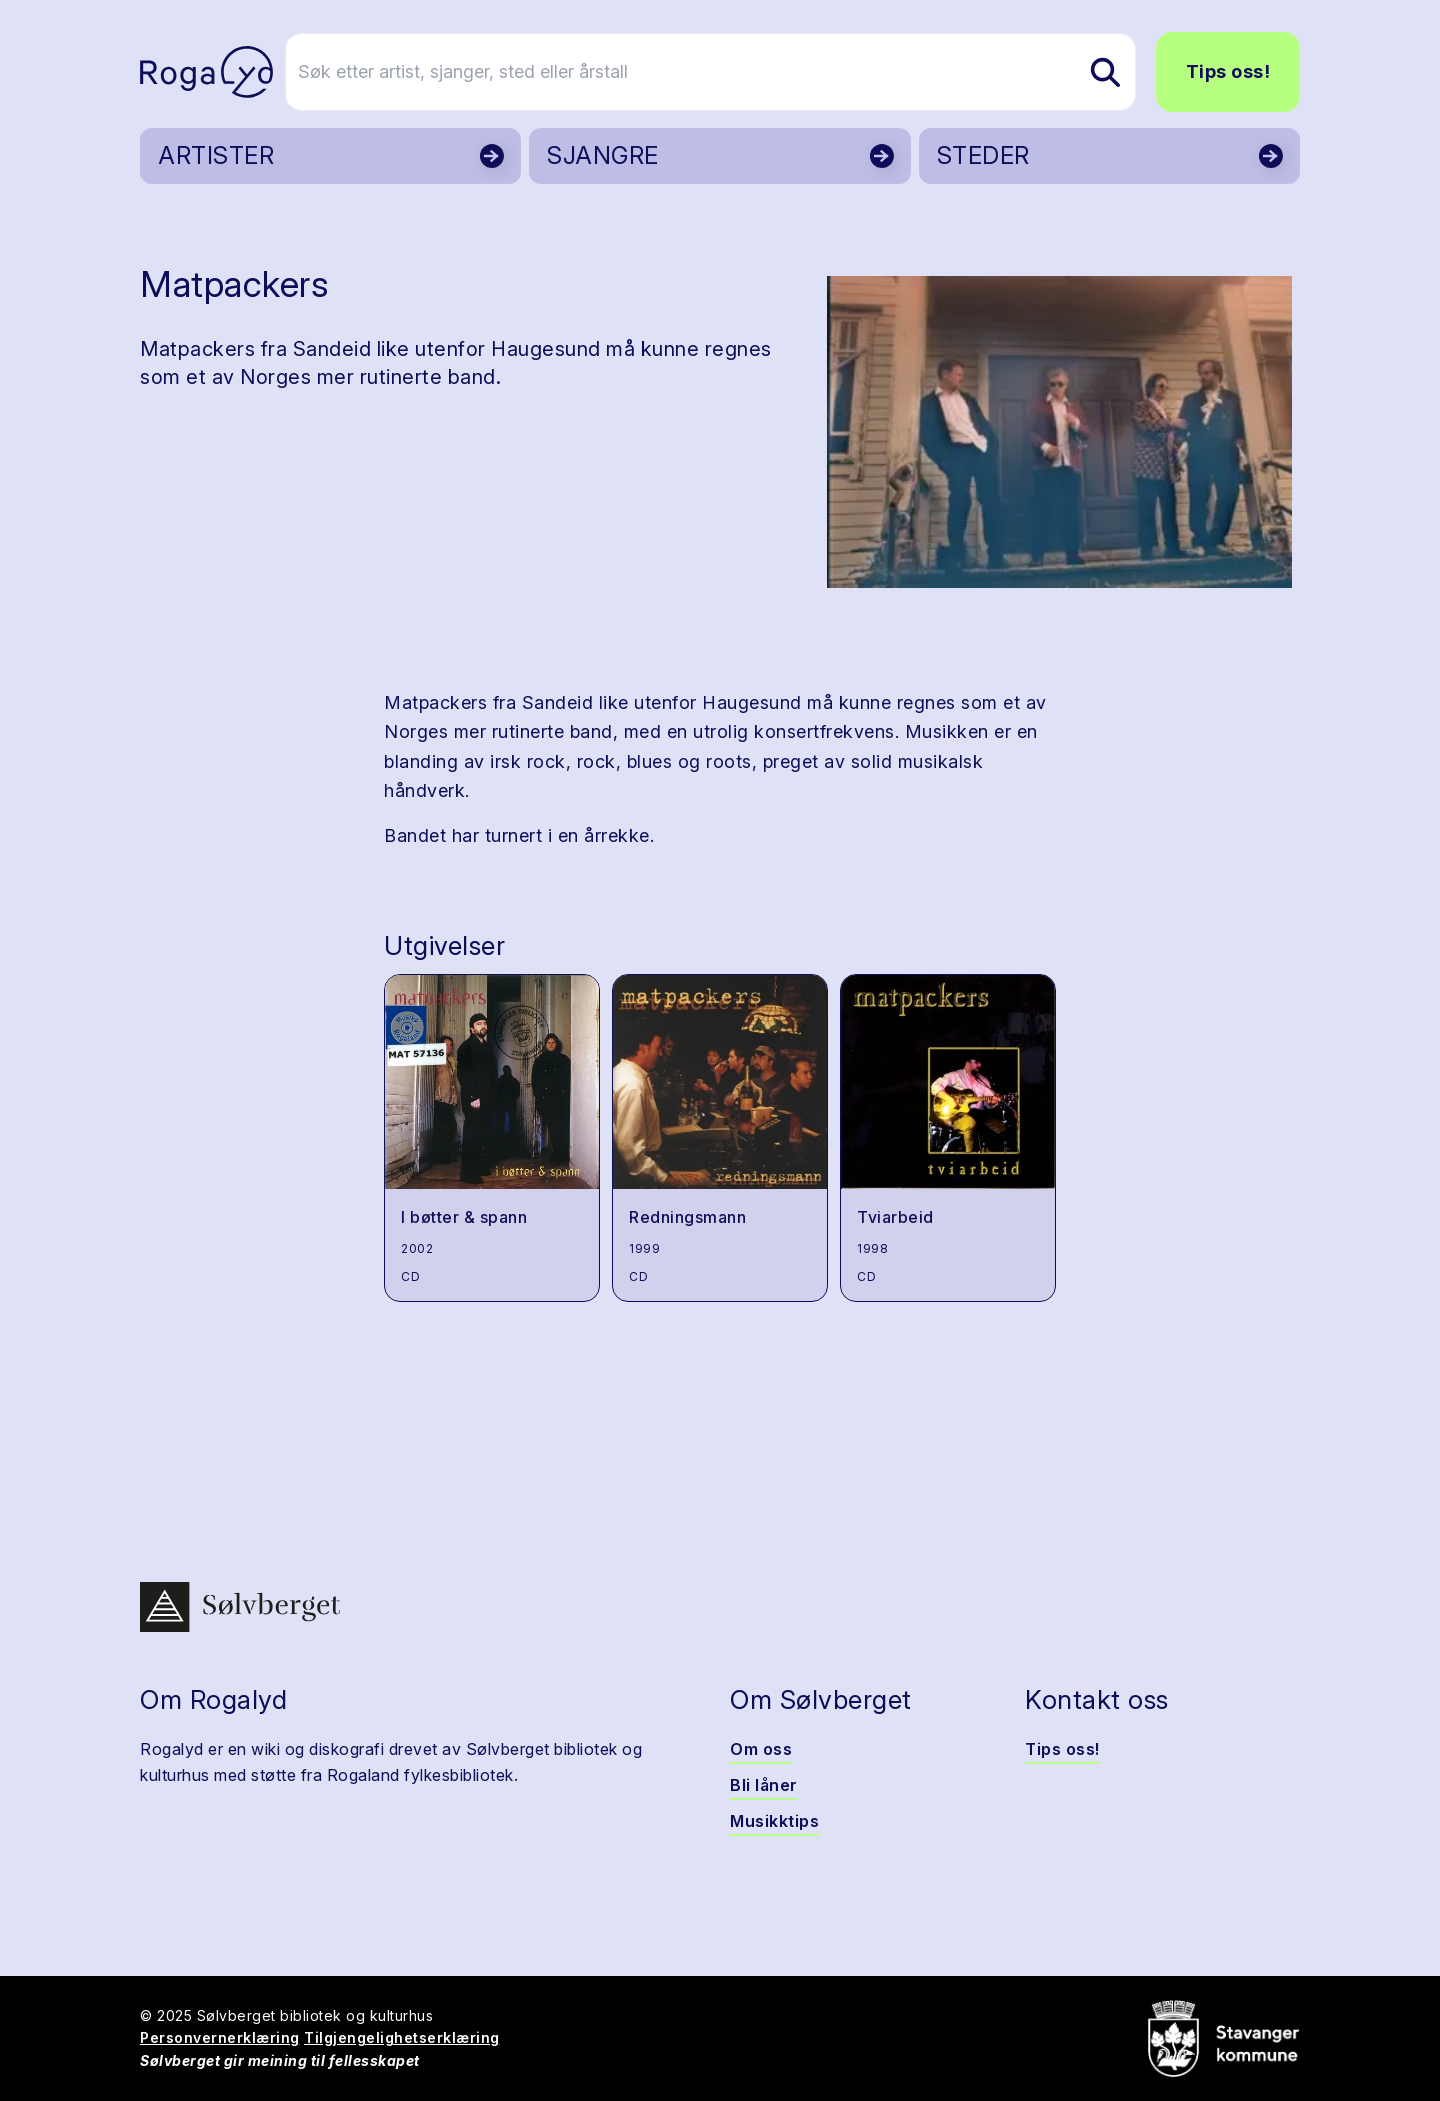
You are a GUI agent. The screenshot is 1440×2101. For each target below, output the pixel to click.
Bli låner (764, 1785)
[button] (1059, 432)
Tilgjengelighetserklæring (402, 2037)
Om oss (761, 1749)
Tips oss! (1228, 71)
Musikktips (774, 1821)
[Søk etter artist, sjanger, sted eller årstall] (729, 72)
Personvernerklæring (220, 2037)
